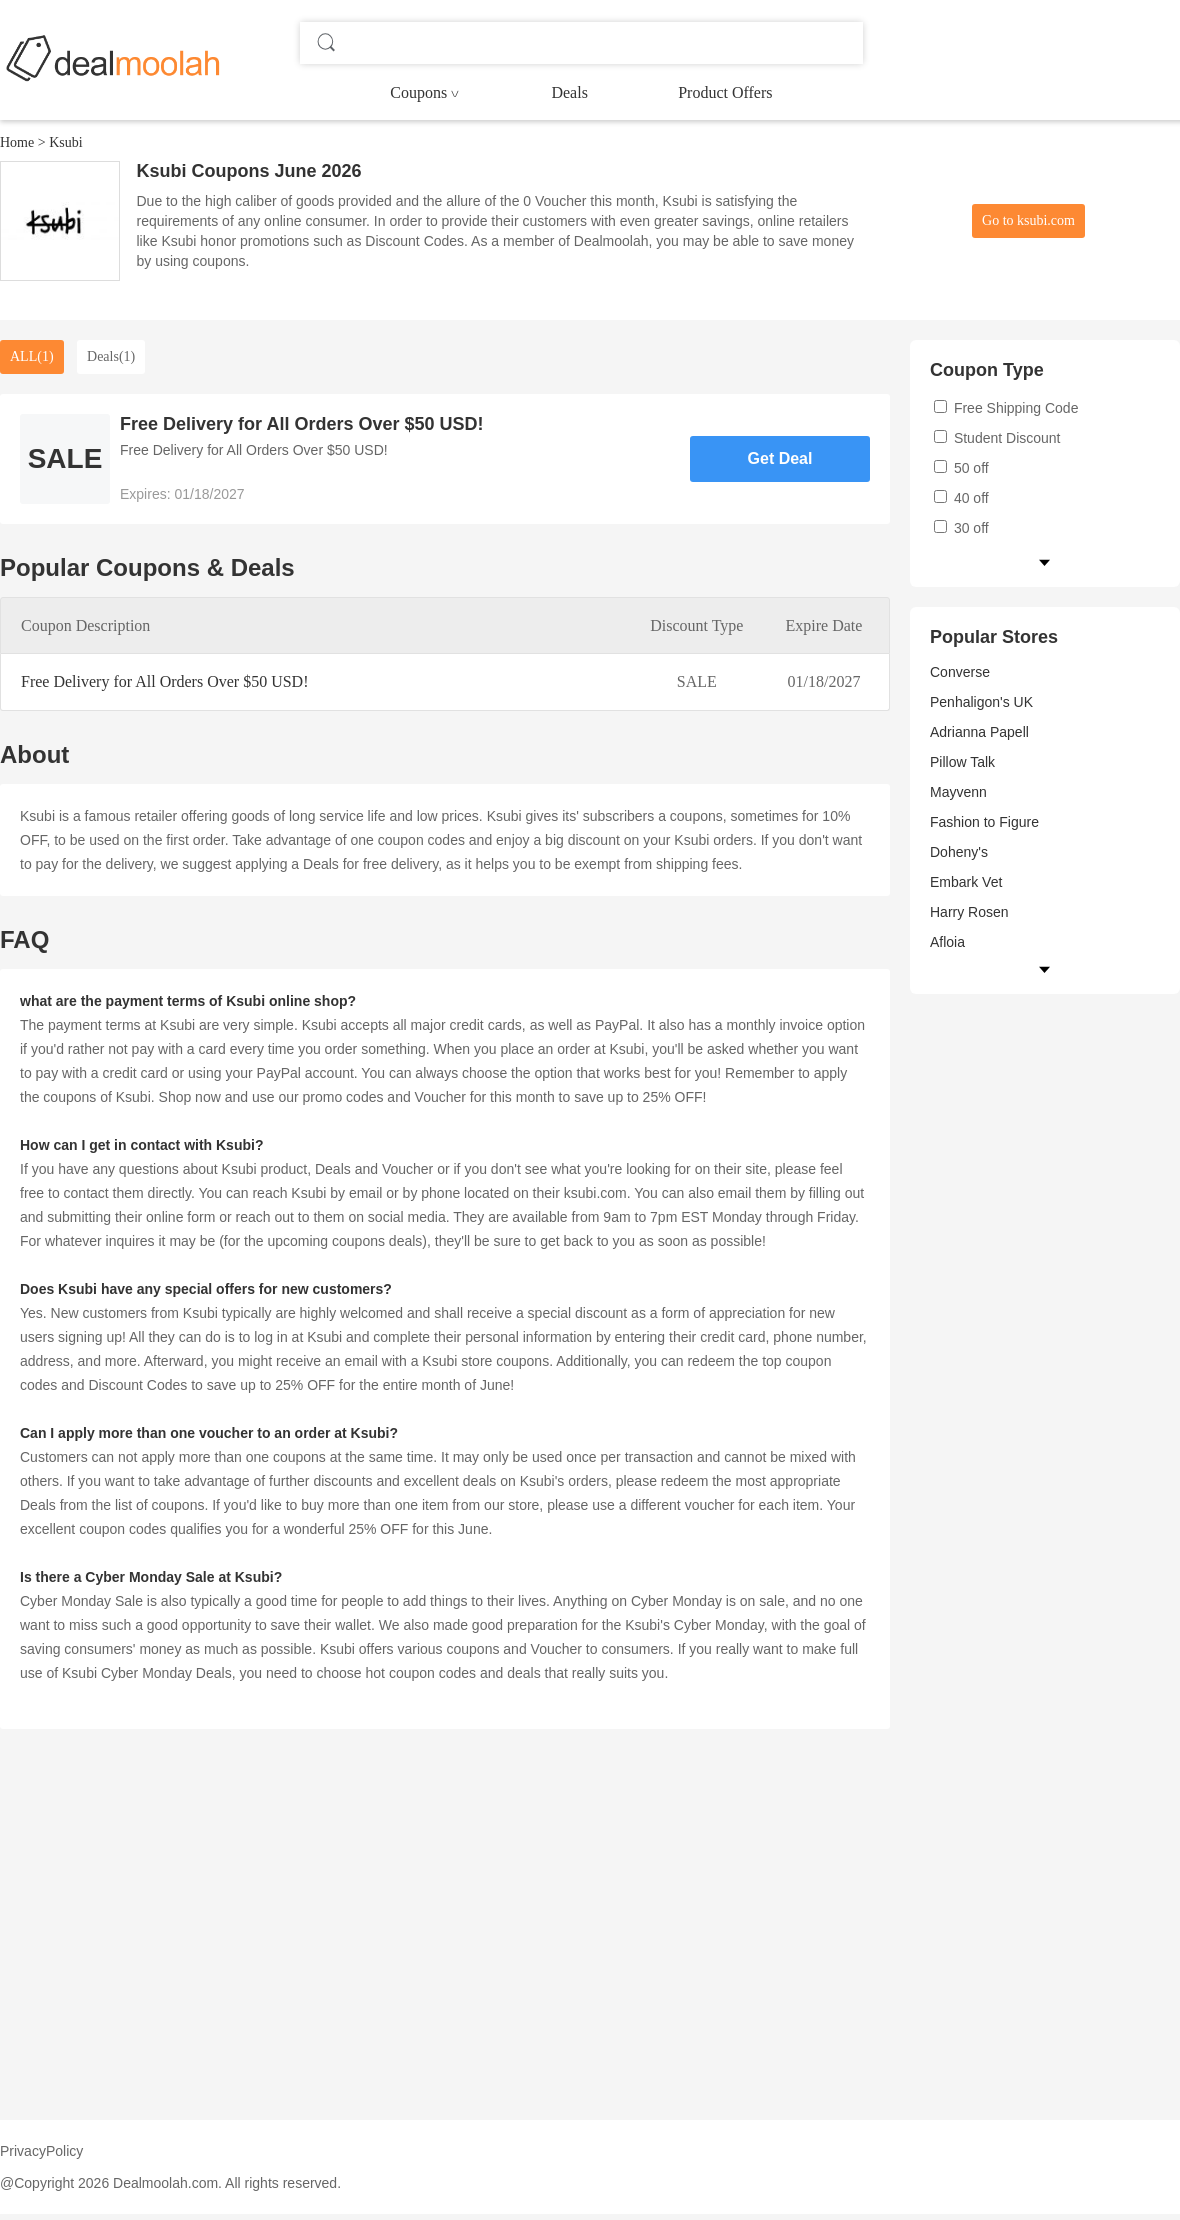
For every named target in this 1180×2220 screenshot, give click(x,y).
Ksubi (65, 142)
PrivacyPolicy (41, 2151)
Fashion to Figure (984, 822)
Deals (569, 92)
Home (17, 142)
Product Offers (725, 92)
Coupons (418, 92)
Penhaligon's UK (981, 702)
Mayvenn (958, 792)
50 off (961, 468)
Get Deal (780, 458)
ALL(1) (32, 356)
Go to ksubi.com (1028, 220)
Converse (960, 672)
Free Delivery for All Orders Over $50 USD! (164, 681)
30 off (961, 528)
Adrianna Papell (979, 732)
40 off (961, 498)
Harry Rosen (969, 912)
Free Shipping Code (1006, 408)
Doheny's (959, 852)
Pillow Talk (962, 762)
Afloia (947, 942)
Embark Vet (966, 882)
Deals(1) (111, 356)
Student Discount (997, 438)
